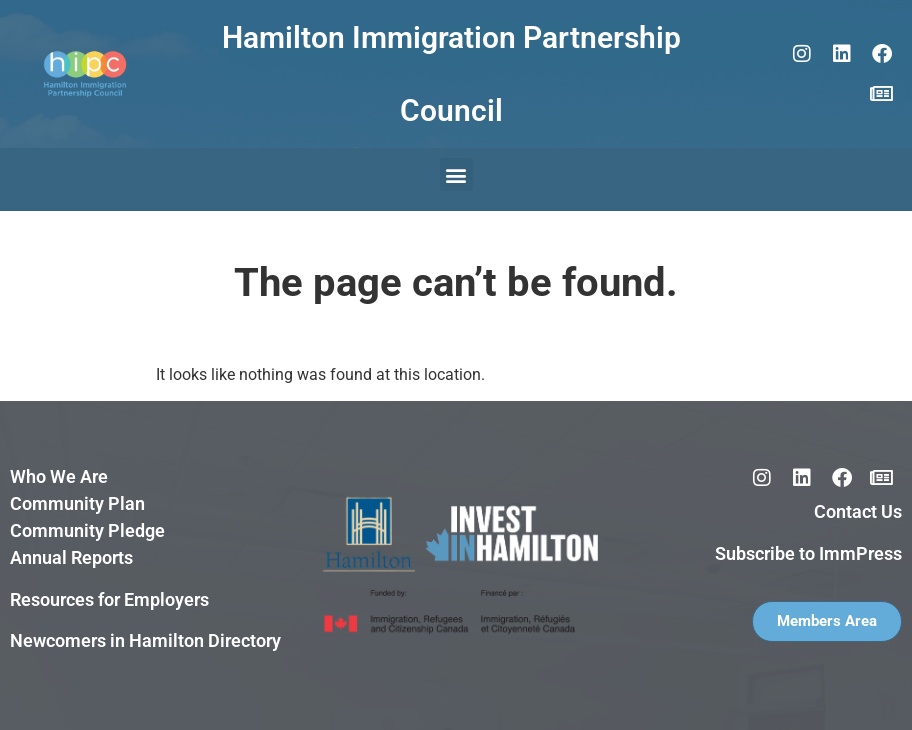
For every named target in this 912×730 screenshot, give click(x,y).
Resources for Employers (109, 599)
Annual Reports (71, 557)
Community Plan (77, 503)
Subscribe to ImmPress (808, 553)
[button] (456, 174)
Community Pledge (87, 530)
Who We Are (59, 476)
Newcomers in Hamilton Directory (145, 640)
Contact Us (858, 511)
